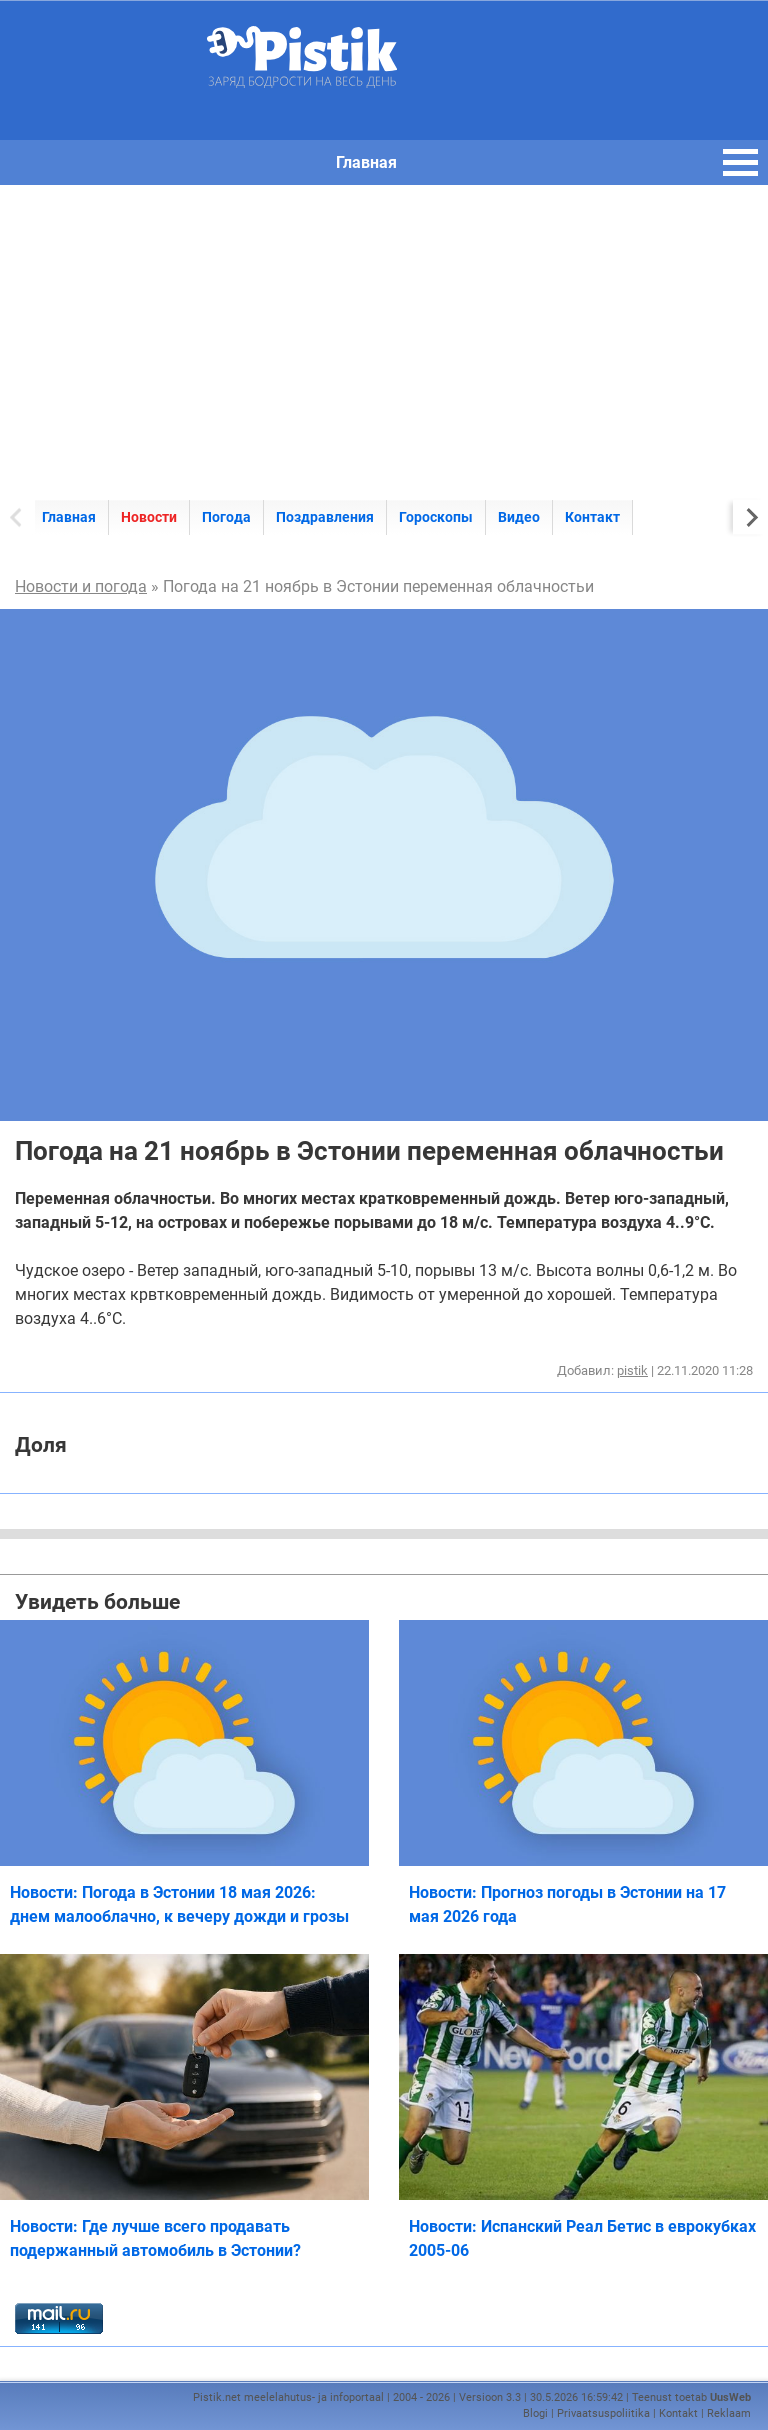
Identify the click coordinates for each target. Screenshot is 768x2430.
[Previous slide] (17, 516)
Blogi (535, 2413)
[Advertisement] (384, 335)
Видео (519, 517)
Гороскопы (436, 517)
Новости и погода (81, 586)
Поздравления (325, 517)
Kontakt (678, 2413)
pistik (632, 1370)
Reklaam (729, 2413)
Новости (149, 517)
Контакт (592, 517)
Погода (226, 517)
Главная (69, 517)
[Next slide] (750, 516)
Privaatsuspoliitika (603, 2413)
